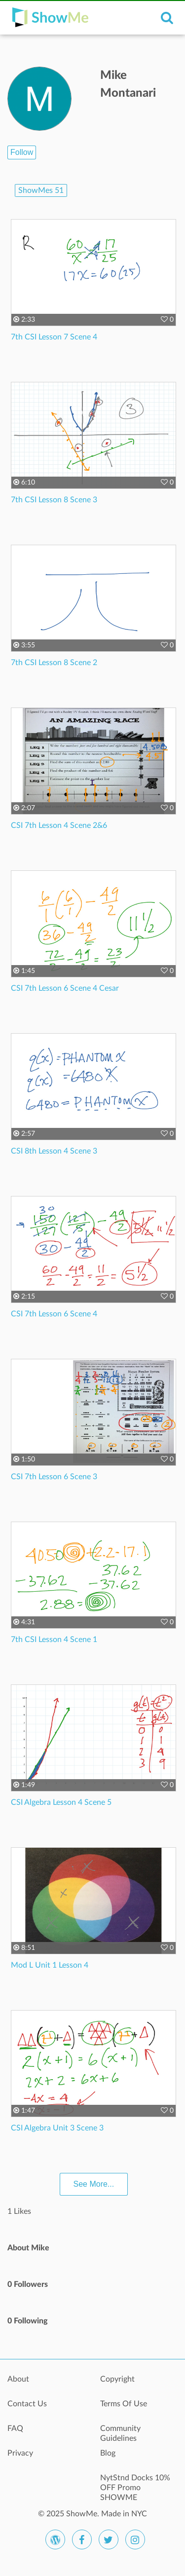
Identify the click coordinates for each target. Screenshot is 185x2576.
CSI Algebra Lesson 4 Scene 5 (61, 1802)
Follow (21, 152)
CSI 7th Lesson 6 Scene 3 (54, 1477)
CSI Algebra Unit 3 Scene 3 (57, 2128)
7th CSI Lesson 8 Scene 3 (54, 500)
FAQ (15, 2428)
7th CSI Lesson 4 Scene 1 (54, 1639)
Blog (107, 2453)
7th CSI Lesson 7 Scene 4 (54, 337)
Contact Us (27, 2404)
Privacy (20, 2453)
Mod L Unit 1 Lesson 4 (49, 1965)
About (18, 2379)
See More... (94, 2184)
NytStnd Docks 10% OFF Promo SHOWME (135, 2483)
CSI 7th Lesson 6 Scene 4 (54, 1314)
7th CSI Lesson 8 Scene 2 (54, 663)
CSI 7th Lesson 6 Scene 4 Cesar (65, 988)
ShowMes (41, 190)
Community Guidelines (120, 2433)
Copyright (117, 2379)
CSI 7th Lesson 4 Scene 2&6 (59, 825)
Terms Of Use (123, 2404)
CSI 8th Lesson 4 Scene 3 (54, 1151)
